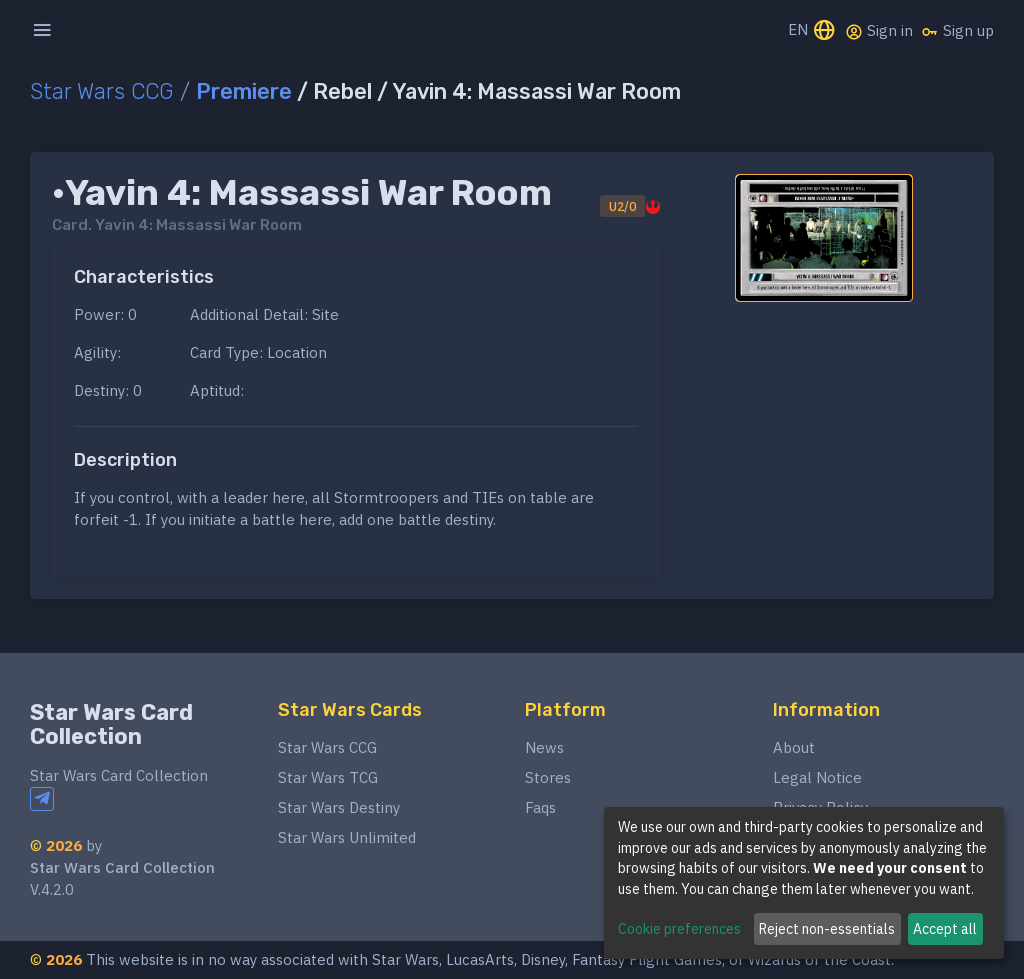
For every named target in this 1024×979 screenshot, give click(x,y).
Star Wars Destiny (339, 807)
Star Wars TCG (328, 777)
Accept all (945, 929)
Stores (548, 777)
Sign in (879, 31)
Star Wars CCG (102, 91)
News (544, 747)
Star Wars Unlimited (347, 837)
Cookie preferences (679, 929)
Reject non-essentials (827, 929)
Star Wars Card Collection (111, 724)
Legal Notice (817, 777)
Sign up (957, 31)
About (794, 747)
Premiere (244, 91)
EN (812, 31)
